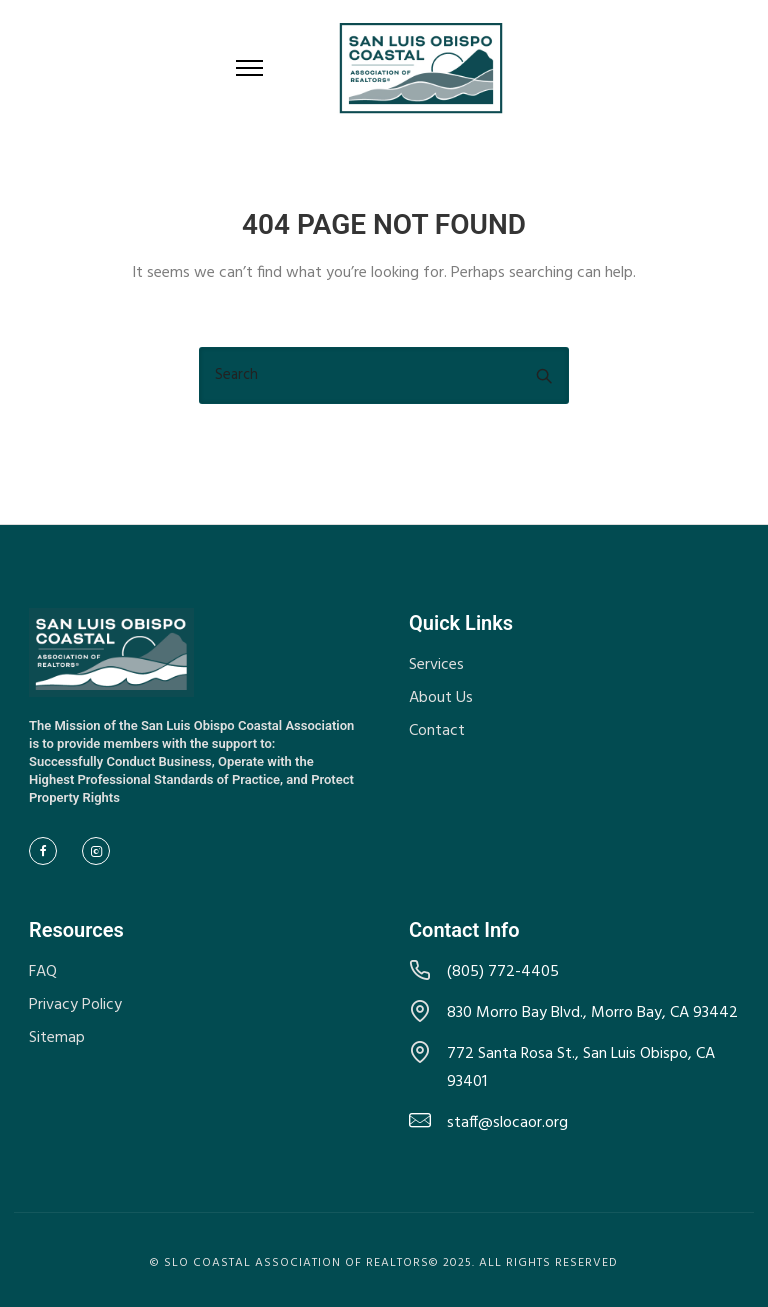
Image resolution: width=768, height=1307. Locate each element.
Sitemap (57, 1038)
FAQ (43, 972)
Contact (437, 731)
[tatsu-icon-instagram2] (101, 851)
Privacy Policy (75, 1005)
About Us (441, 698)
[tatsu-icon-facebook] (48, 851)
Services (436, 665)
